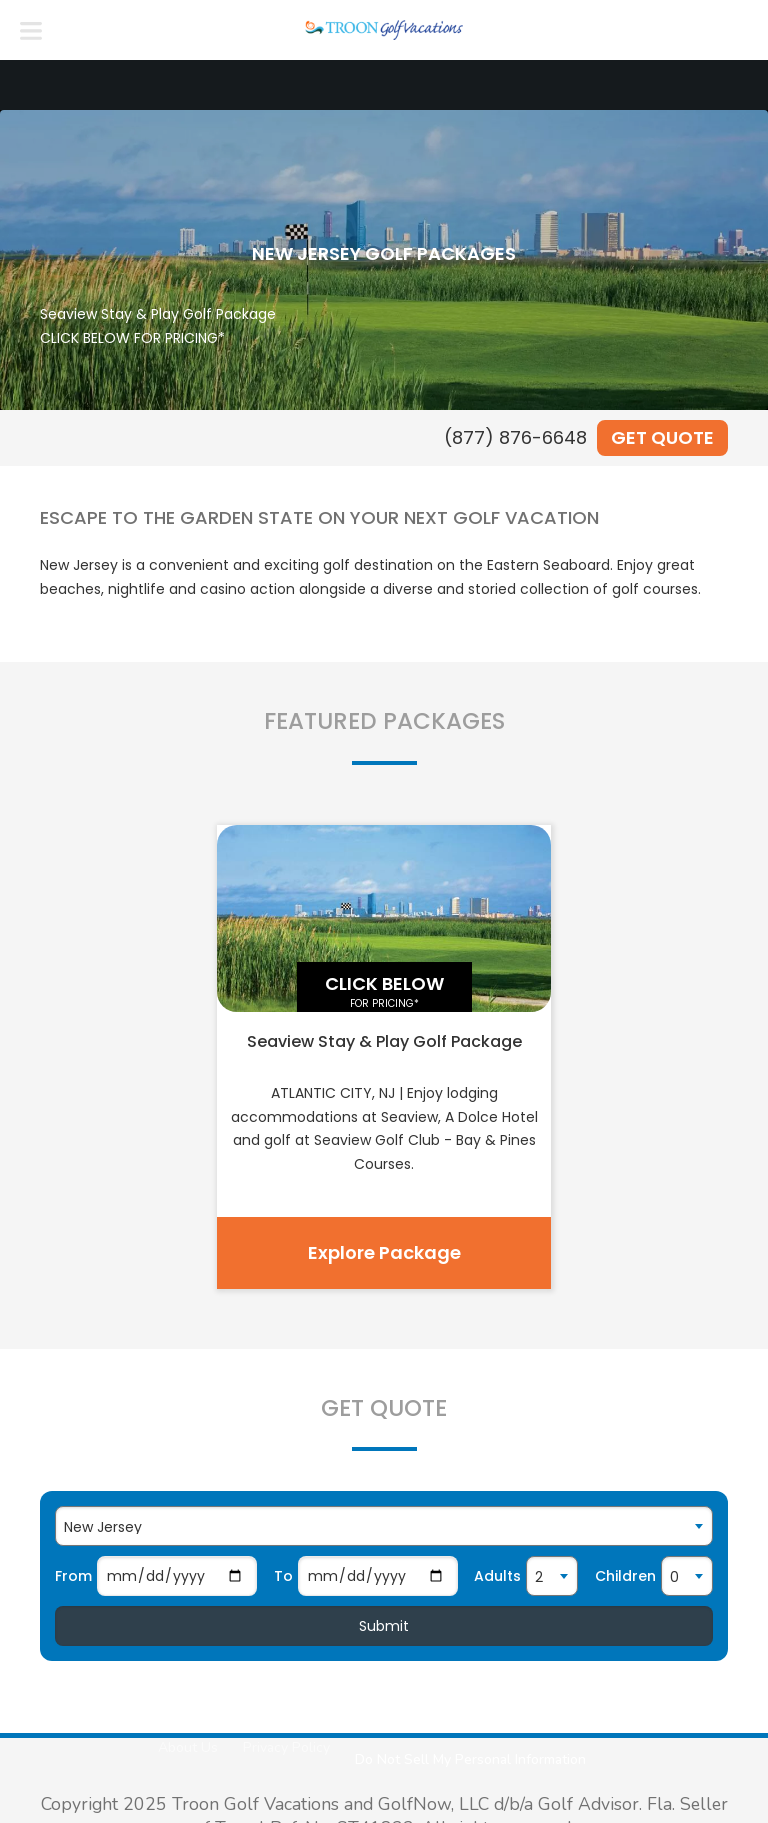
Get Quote (662, 437)
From (73, 1576)
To (283, 1576)
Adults (497, 1576)
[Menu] (31, 30)
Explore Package (384, 1252)
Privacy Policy (286, 1747)
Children (625, 1576)
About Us (188, 1747)
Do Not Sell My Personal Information (470, 1759)
